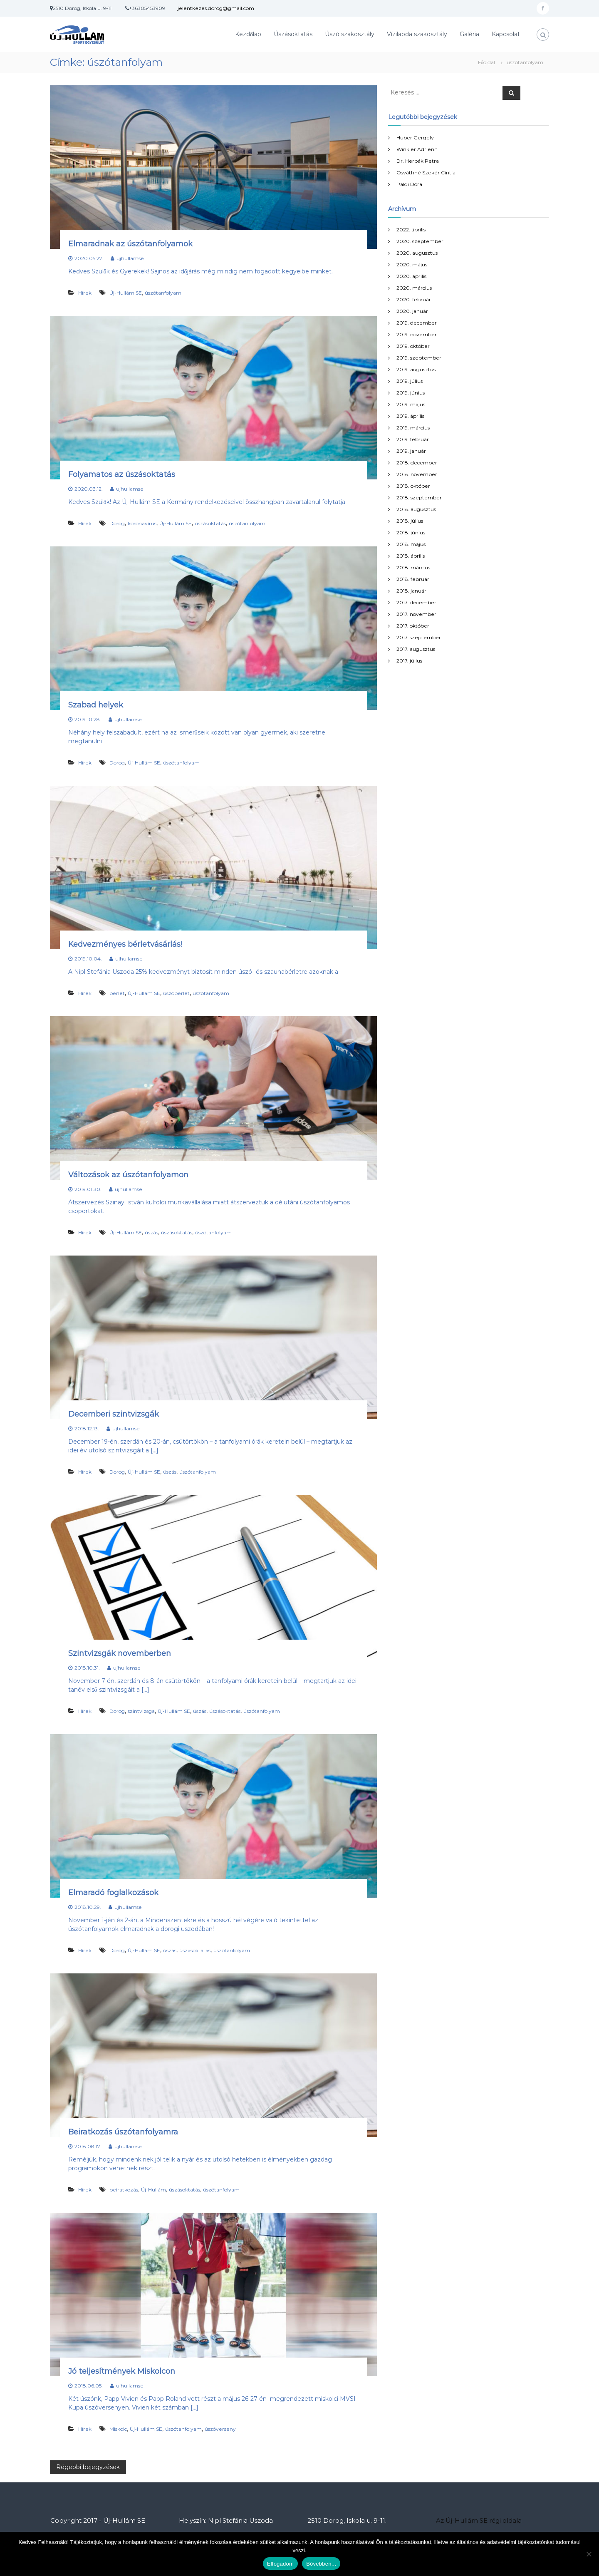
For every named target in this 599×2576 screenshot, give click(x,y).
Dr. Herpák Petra (417, 161)
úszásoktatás (210, 523)
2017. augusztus (415, 649)
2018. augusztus (416, 509)
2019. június (410, 393)
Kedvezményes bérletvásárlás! (125, 944)
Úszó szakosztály (349, 34)
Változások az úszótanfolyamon (128, 1174)
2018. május (411, 544)
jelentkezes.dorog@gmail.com (216, 8)
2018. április (410, 556)
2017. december (416, 602)
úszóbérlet (176, 993)
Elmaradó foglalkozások (113, 1892)
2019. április (410, 416)
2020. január (412, 311)
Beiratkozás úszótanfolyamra (123, 2132)
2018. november (416, 474)
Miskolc (118, 2429)
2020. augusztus (417, 253)
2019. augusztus (416, 369)
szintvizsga (141, 1711)
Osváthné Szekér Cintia (425, 172)
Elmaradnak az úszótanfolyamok (130, 243)
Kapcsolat (506, 34)
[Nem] (588, 2554)
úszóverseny (220, 2429)
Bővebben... (321, 2564)
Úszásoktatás (293, 34)
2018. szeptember (419, 497)
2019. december (416, 323)
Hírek (85, 293)
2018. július (409, 521)
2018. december (416, 462)
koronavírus (142, 523)
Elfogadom (280, 2564)
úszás (151, 1232)
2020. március (414, 288)
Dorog (117, 523)
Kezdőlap (248, 34)
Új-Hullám (153, 2189)
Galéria (469, 34)
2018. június (410, 532)
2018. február (412, 579)
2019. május (410, 404)
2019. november (416, 334)
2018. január (411, 591)
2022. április (411, 229)
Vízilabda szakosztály (417, 34)
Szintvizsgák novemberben (119, 1653)
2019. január (411, 451)
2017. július (409, 661)
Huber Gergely (415, 137)
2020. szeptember (419, 241)
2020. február (413, 299)
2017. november (416, 614)
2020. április (411, 276)
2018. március (413, 567)
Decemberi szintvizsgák (113, 1414)
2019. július (409, 381)
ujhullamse (130, 258)
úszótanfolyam (163, 293)
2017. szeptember (418, 637)
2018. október (413, 486)
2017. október (412, 626)
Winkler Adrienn (417, 149)
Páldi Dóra (409, 184)
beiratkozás (123, 2189)
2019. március (413, 427)
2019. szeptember (418, 358)
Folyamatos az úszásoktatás (121, 474)
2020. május (411, 264)
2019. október (413, 346)
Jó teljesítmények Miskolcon (121, 2371)
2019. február (412, 439)
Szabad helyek (95, 705)
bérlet (117, 993)
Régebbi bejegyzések (88, 2467)
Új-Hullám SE (125, 293)
